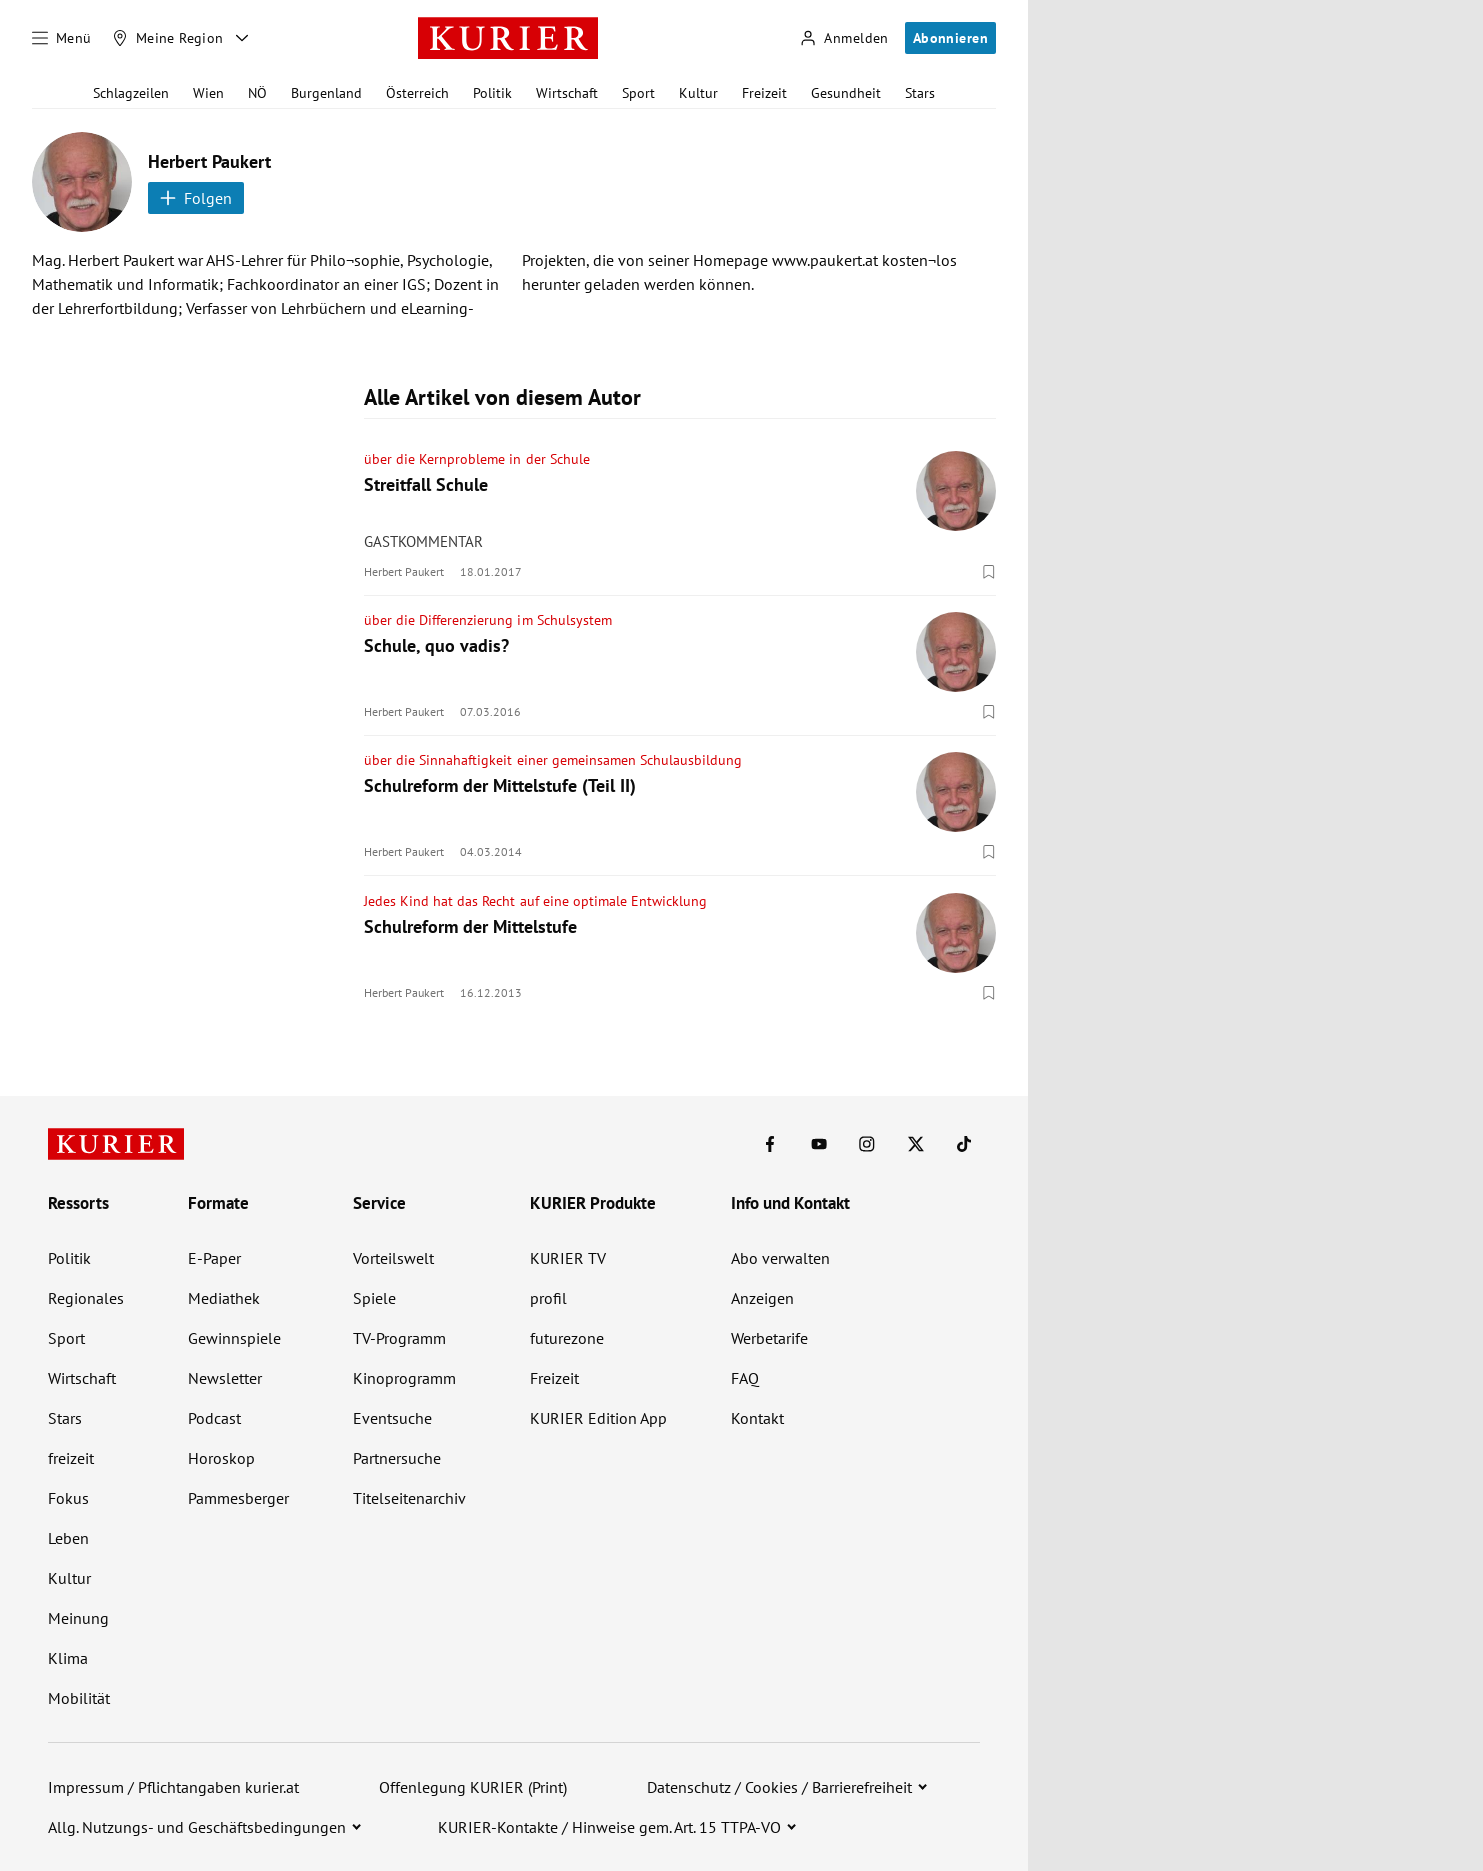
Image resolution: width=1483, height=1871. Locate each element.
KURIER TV (568, 1258)
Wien (208, 93)
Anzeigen (762, 1298)
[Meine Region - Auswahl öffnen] (242, 38)
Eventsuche (392, 1418)
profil (548, 1298)
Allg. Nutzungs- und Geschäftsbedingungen (197, 1827)
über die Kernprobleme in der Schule (477, 459)
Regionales (86, 1298)
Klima (68, 1658)
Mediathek (224, 1298)
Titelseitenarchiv (409, 1498)
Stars (920, 93)
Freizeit (764, 93)
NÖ (257, 93)
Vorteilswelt (393, 1258)
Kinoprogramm (404, 1378)
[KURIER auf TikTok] (964, 1144)
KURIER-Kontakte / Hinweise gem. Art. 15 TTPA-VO (609, 1827)
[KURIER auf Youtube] (819, 1144)
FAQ (745, 1378)
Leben (68, 1538)
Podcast (214, 1418)
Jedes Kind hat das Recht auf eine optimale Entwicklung (535, 901)
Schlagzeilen (131, 93)
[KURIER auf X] (916, 1144)
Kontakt (757, 1418)
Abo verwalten (780, 1258)
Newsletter (225, 1378)
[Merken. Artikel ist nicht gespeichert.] (989, 571)
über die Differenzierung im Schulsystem (488, 620)
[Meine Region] (168, 38)
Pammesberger (238, 1498)
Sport (638, 93)
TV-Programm (399, 1338)
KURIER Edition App (598, 1418)
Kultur (698, 93)
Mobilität (79, 1698)
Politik (492, 93)
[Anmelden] (844, 38)
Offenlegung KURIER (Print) (473, 1787)
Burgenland (326, 93)
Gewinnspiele (234, 1338)
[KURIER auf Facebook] (770, 1144)
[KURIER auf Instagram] (867, 1144)
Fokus (68, 1498)
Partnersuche (397, 1458)
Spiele (374, 1298)
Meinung (78, 1618)
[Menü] (62, 38)
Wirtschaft (567, 93)
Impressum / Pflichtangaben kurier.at (173, 1787)
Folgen (196, 198)
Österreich (417, 93)
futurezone (567, 1338)
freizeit (71, 1458)
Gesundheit (846, 93)
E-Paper (214, 1258)
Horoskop (221, 1458)
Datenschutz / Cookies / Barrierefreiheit (779, 1787)
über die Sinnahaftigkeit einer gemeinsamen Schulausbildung (553, 760)
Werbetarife (769, 1338)
